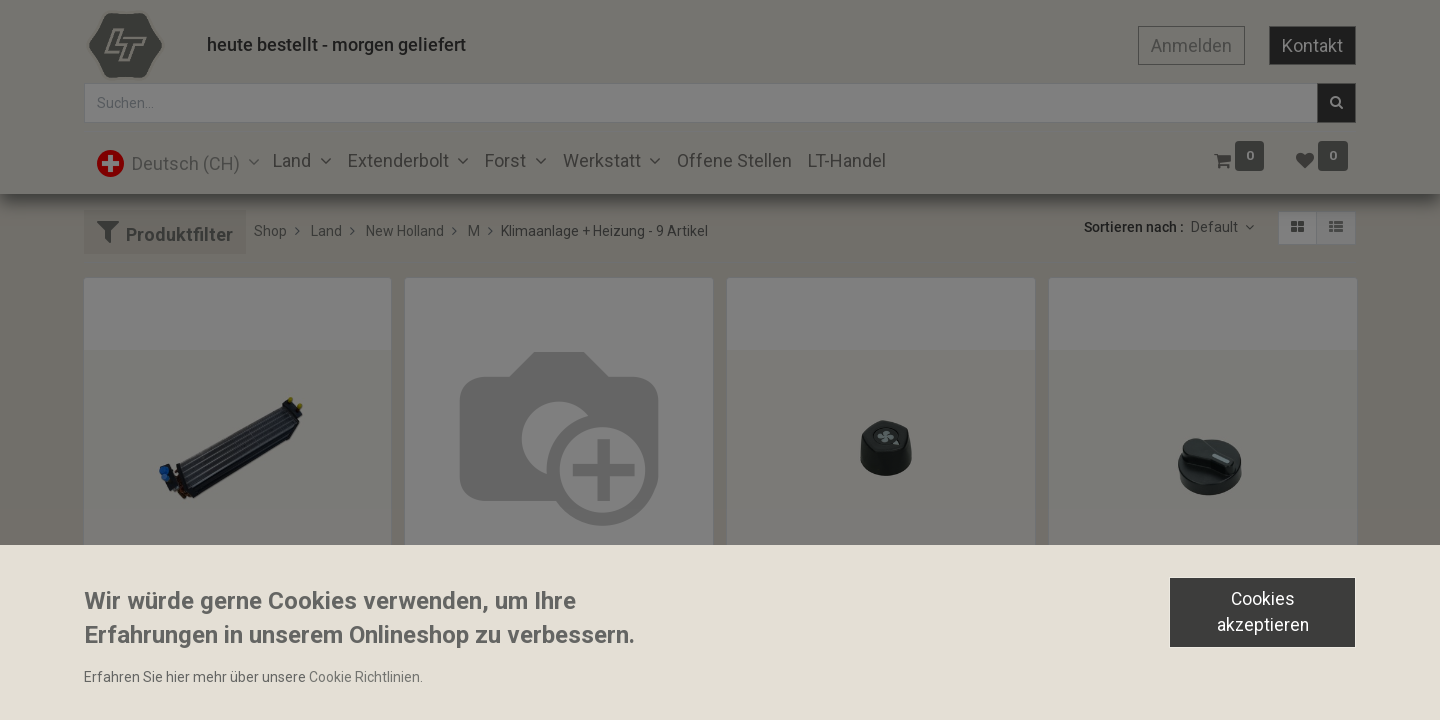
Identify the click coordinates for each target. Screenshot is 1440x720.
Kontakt (1312, 45)
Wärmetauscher (463, 604)
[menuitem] (734, 160)
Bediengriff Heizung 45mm (1142, 639)
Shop (270, 231)
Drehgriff (763, 639)
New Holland (405, 231)
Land (326, 231)
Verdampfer (130, 639)
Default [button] (1216, 227)
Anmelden (1191, 45)
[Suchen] (1336, 103)
